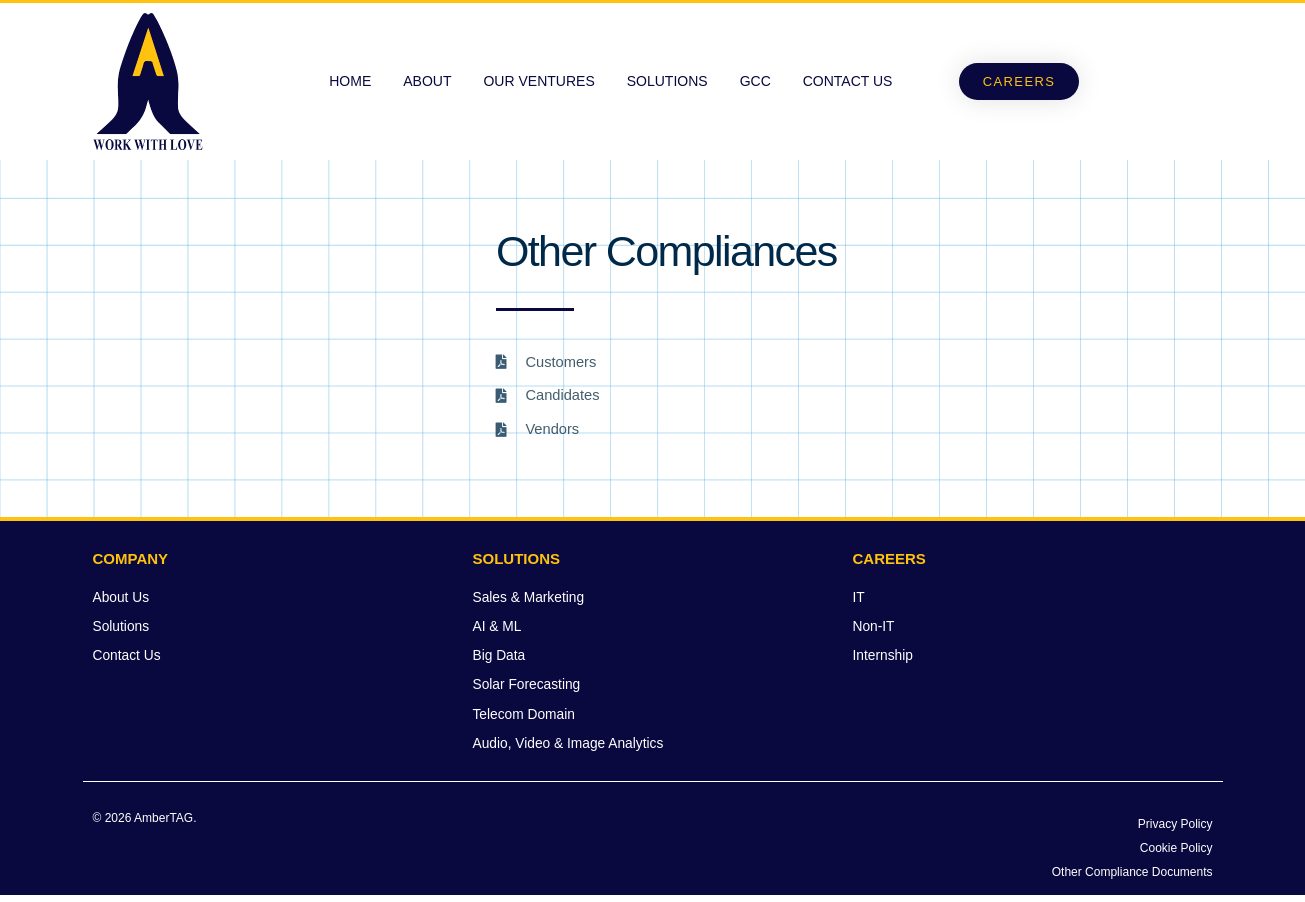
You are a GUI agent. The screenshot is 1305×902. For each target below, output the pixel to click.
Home (350, 81)
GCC (755, 81)
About (427, 81)
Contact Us (848, 81)
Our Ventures (538, 81)
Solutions (667, 81)
